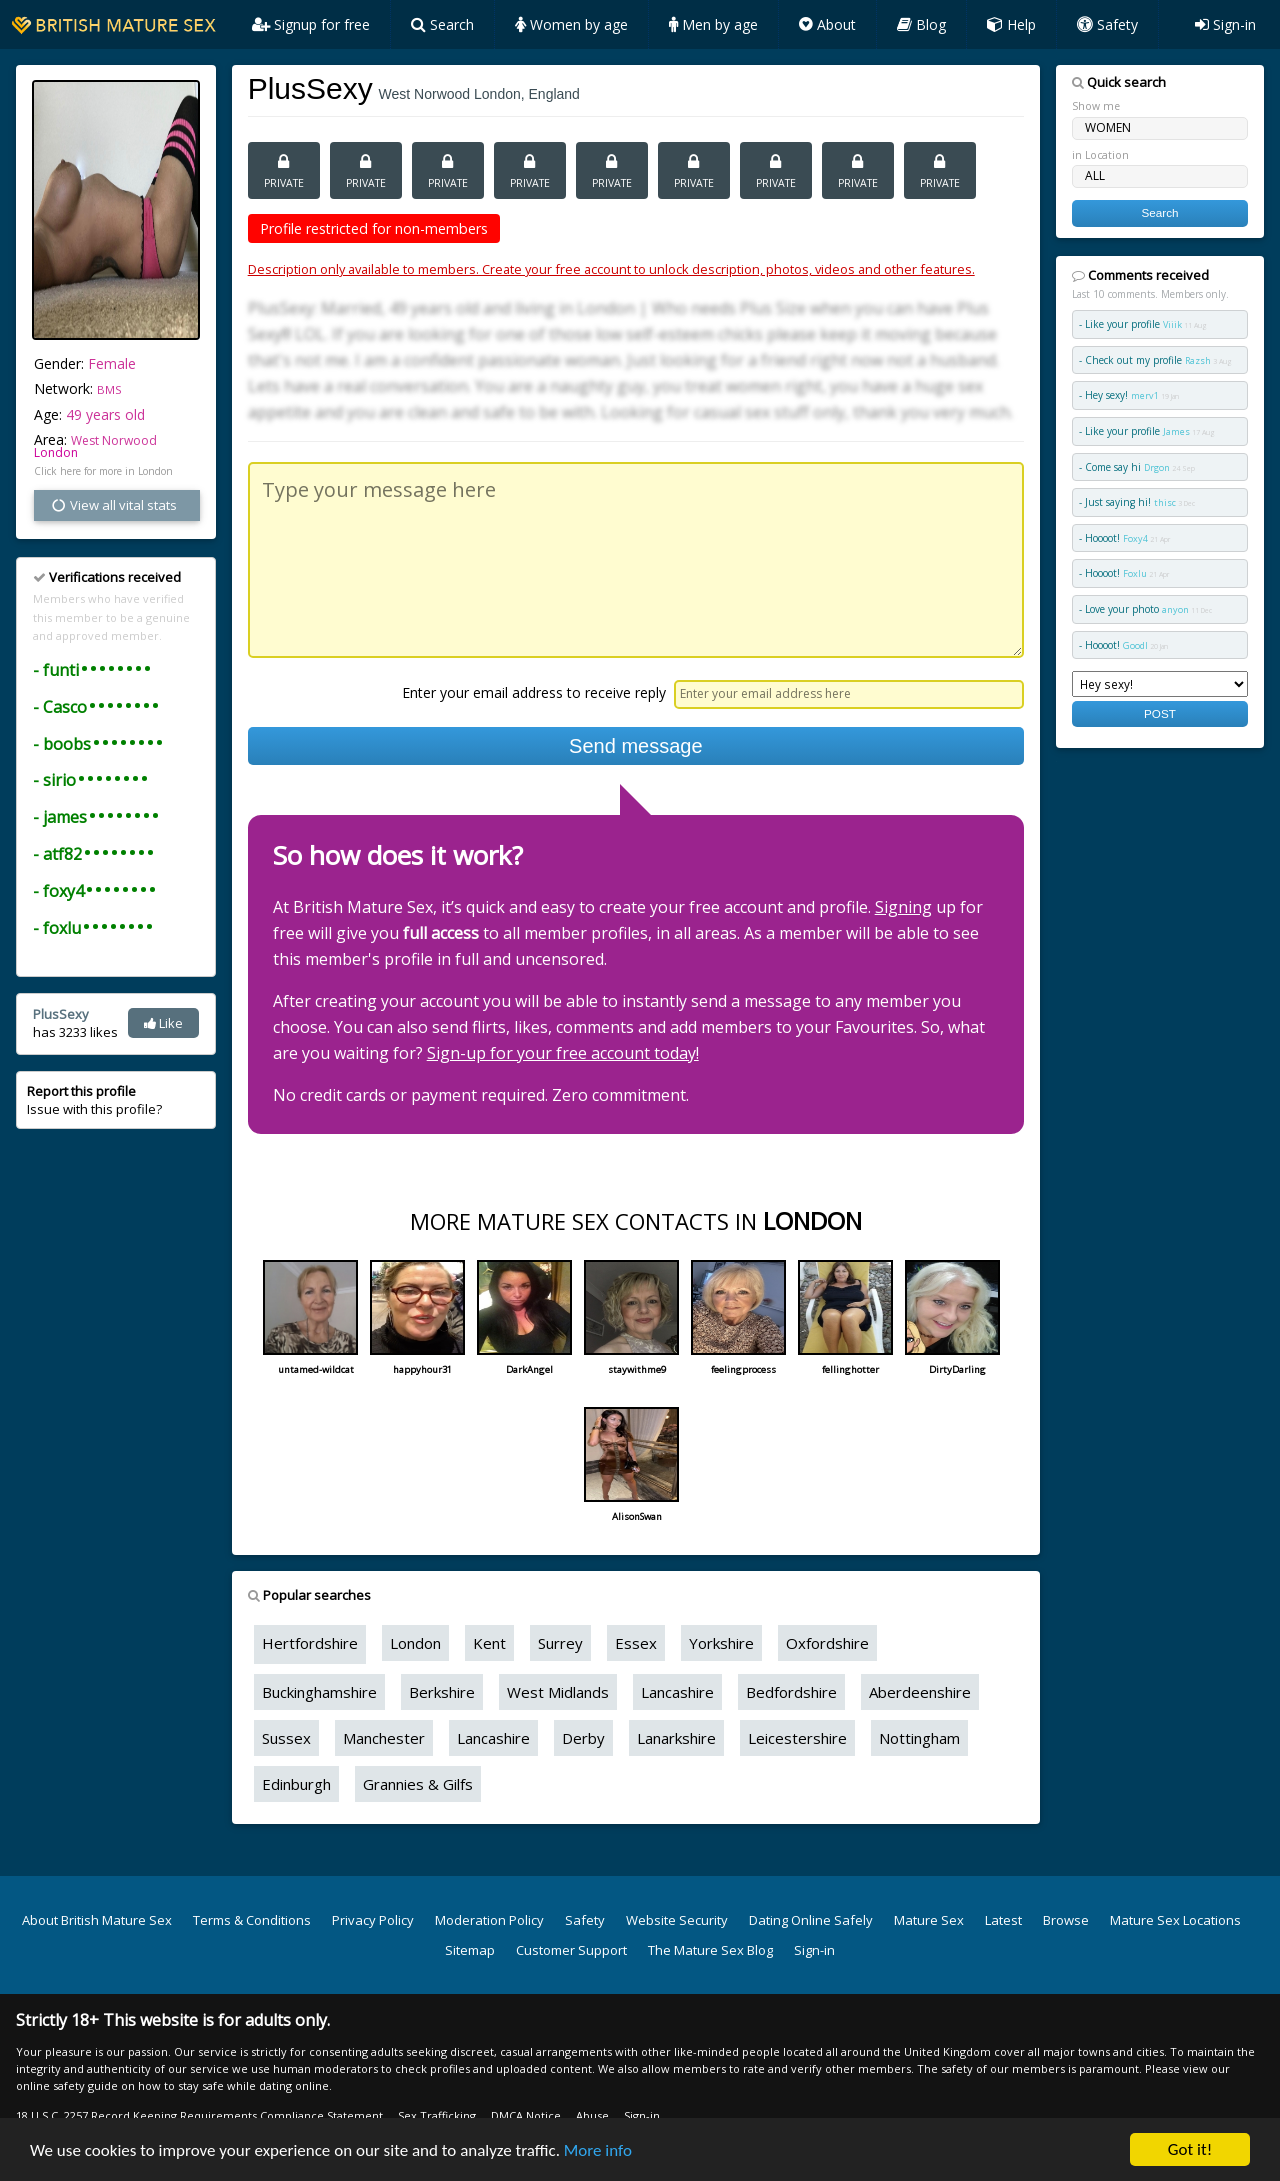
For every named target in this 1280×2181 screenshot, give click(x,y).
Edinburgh (296, 1784)
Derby (583, 1738)
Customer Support (571, 1950)
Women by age (571, 24)
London (56, 452)
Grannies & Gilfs (418, 1784)
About (827, 24)
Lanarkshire (676, 1738)
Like (163, 1023)
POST (1160, 713)
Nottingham (919, 1738)
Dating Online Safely (811, 1920)
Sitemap (470, 1950)
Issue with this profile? (94, 1100)
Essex (636, 1643)
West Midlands (558, 1692)
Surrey (560, 1643)
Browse (1066, 1920)
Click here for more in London (103, 471)
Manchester (384, 1738)
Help (1011, 24)
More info (598, 2150)
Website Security (677, 1920)
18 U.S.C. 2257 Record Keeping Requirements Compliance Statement (199, 2115)
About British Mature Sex (97, 1920)
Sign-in (1225, 24)
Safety (1107, 24)
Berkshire (442, 1692)
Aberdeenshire (920, 1692)
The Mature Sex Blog (710, 1950)
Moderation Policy (489, 1920)
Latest (1003, 1920)
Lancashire (677, 1692)
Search (442, 24)
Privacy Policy (373, 1920)
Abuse (592, 2115)
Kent (489, 1643)
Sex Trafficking (437, 2115)
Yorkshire (721, 1643)
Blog (921, 24)
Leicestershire (797, 1738)
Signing (903, 907)
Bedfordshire (791, 1692)
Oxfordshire (827, 1643)
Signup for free (311, 24)
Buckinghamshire (319, 1692)
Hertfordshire (310, 1643)
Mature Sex (929, 1920)
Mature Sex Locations (1175, 1920)
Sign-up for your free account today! (563, 1053)
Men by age (713, 24)
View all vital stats (113, 505)
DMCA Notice (526, 2115)
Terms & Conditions (252, 1920)
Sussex (286, 1738)
